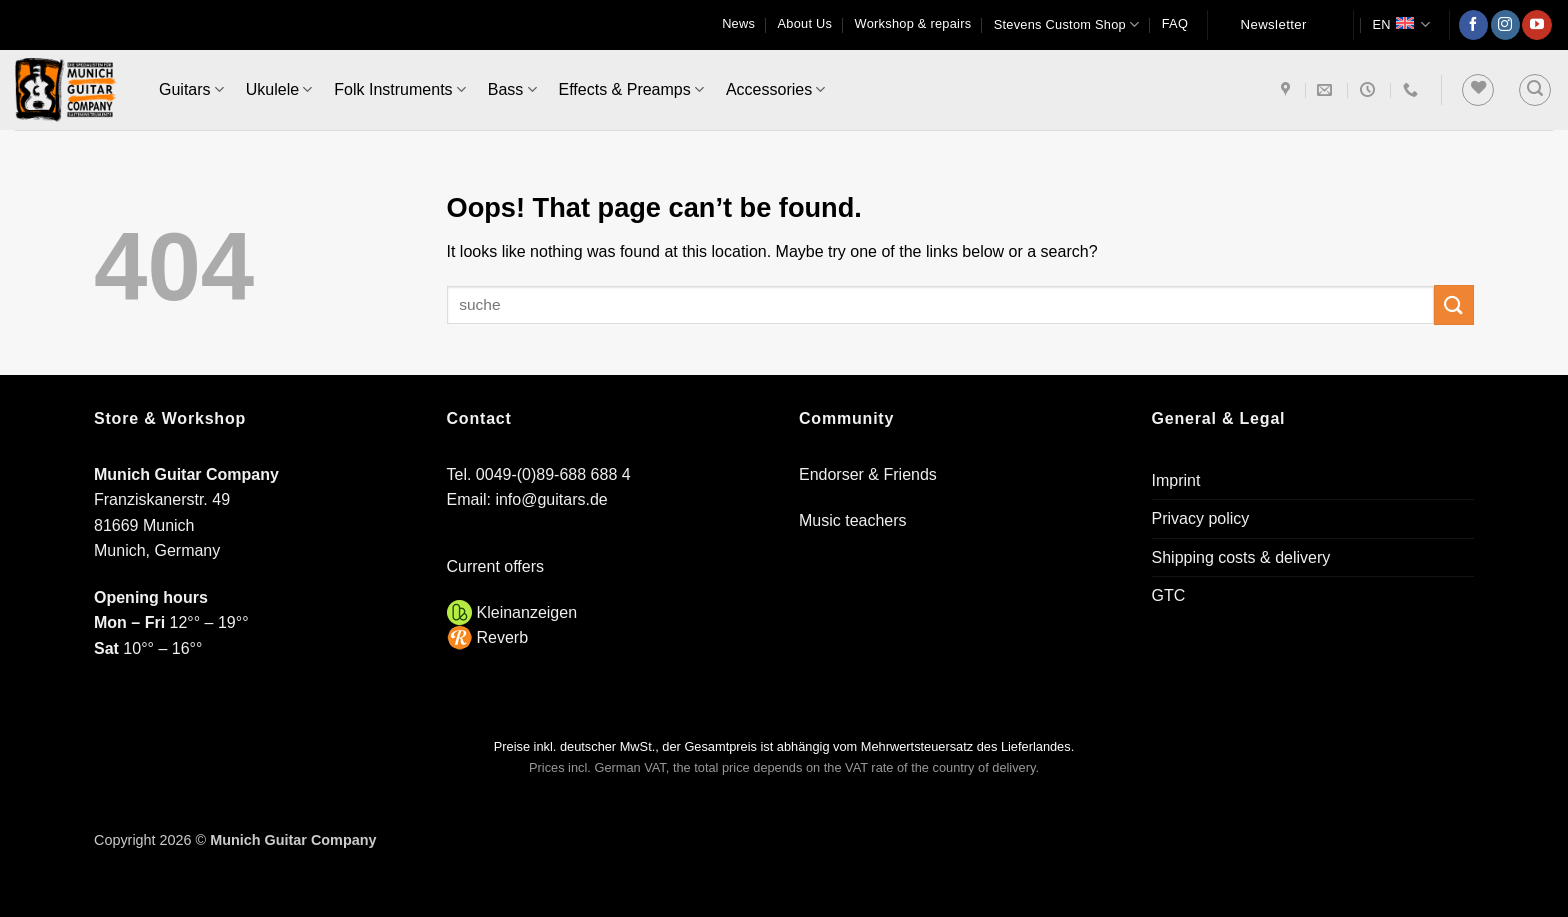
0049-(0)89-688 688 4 (553, 474)
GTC (1169, 595)
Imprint (1176, 480)
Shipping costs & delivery (1241, 557)
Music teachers (853, 520)
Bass (512, 89)
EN (1401, 24)
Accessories (775, 89)
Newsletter (1274, 24)
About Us (805, 23)
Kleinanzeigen (527, 612)
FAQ (1175, 23)
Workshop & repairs (913, 23)
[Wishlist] (1478, 90)
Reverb (503, 637)
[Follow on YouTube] (1536, 25)
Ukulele (279, 89)
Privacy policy (1201, 518)
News (738, 23)
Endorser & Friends (868, 474)
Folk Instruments (399, 89)
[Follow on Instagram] (1505, 25)
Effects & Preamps (631, 89)
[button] (1535, 90)
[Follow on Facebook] (1473, 25)
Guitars (191, 89)
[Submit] (1454, 304)
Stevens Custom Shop (1067, 24)
